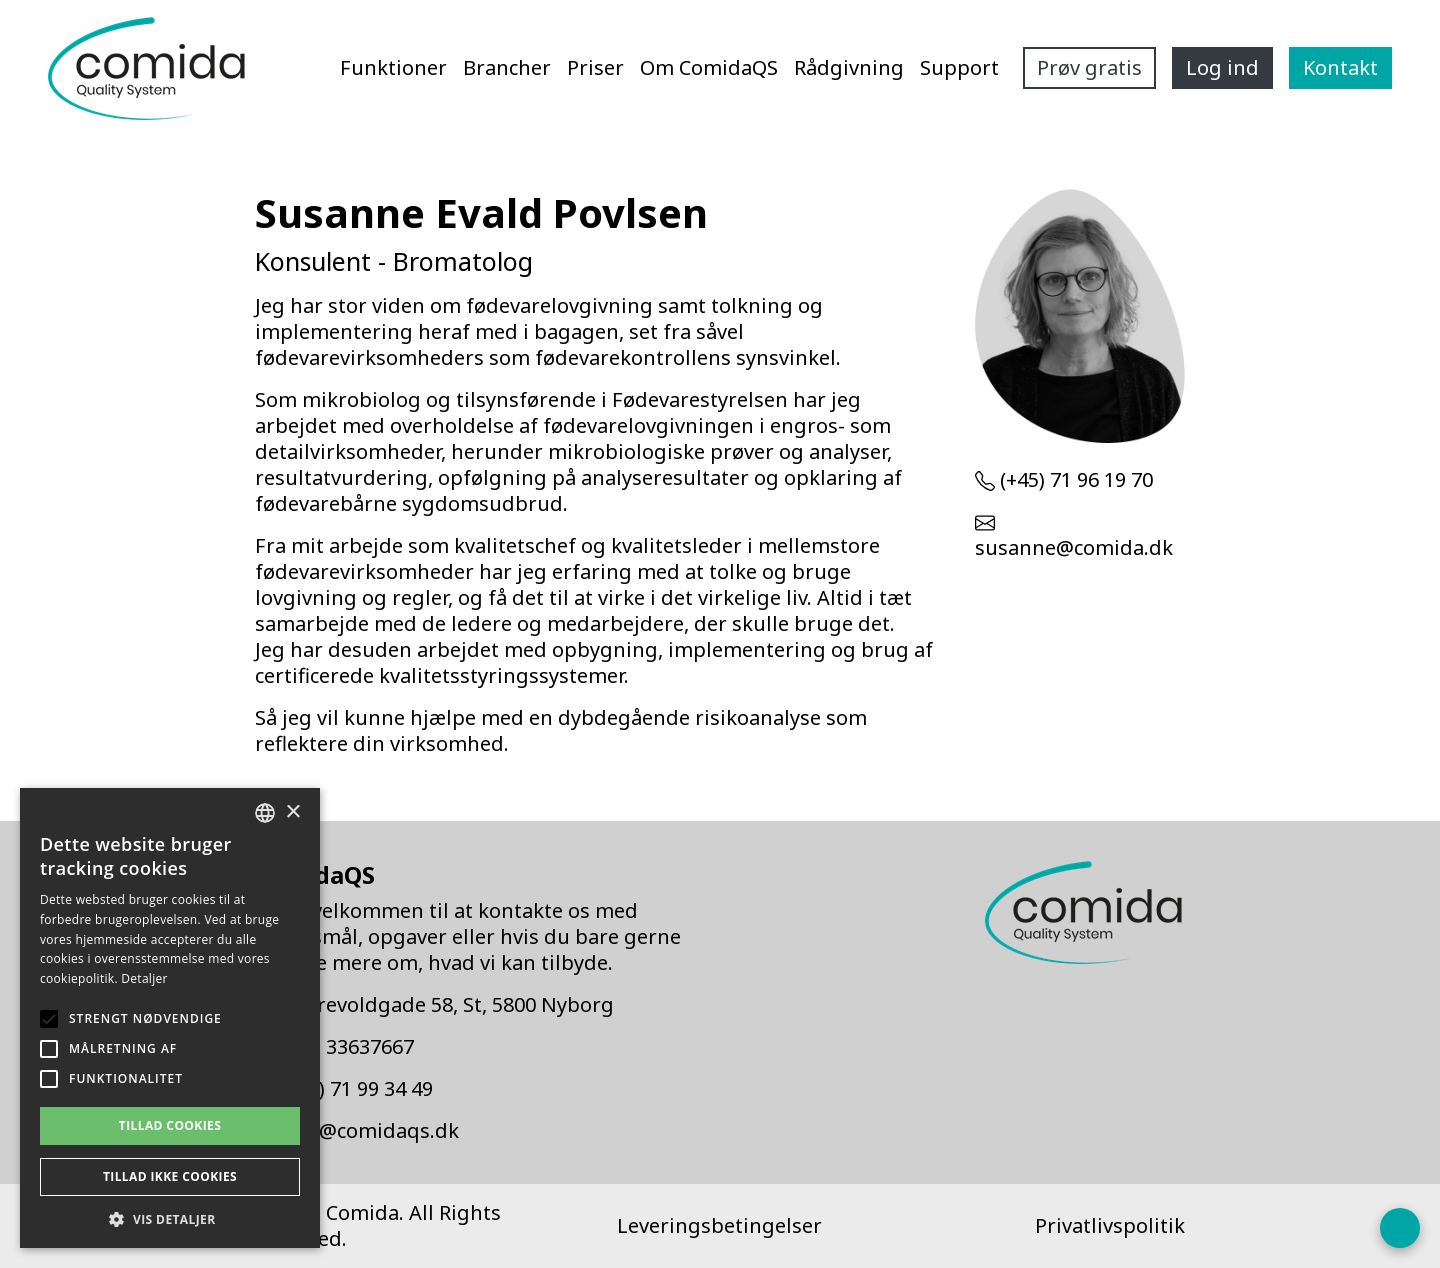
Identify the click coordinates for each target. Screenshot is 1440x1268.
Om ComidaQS (709, 67)
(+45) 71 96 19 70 (1076, 479)
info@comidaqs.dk (369, 1130)
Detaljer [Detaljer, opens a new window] (144, 978)
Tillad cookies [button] (170, 1125)
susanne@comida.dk (1074, 547)
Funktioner (393, 67)
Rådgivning (849, 67)
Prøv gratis (1089, 67)
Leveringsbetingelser (719, 1225)
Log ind (1222, 67)
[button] (170, 1218)
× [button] (292, 812)
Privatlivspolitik (1110, 1225)
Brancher (507, 67)
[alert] (170, 1018)
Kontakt (1340, 67)
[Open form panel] (1400, 1228)
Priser (595, 67)
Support (959, 67)
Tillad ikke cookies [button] (170, 1176)
